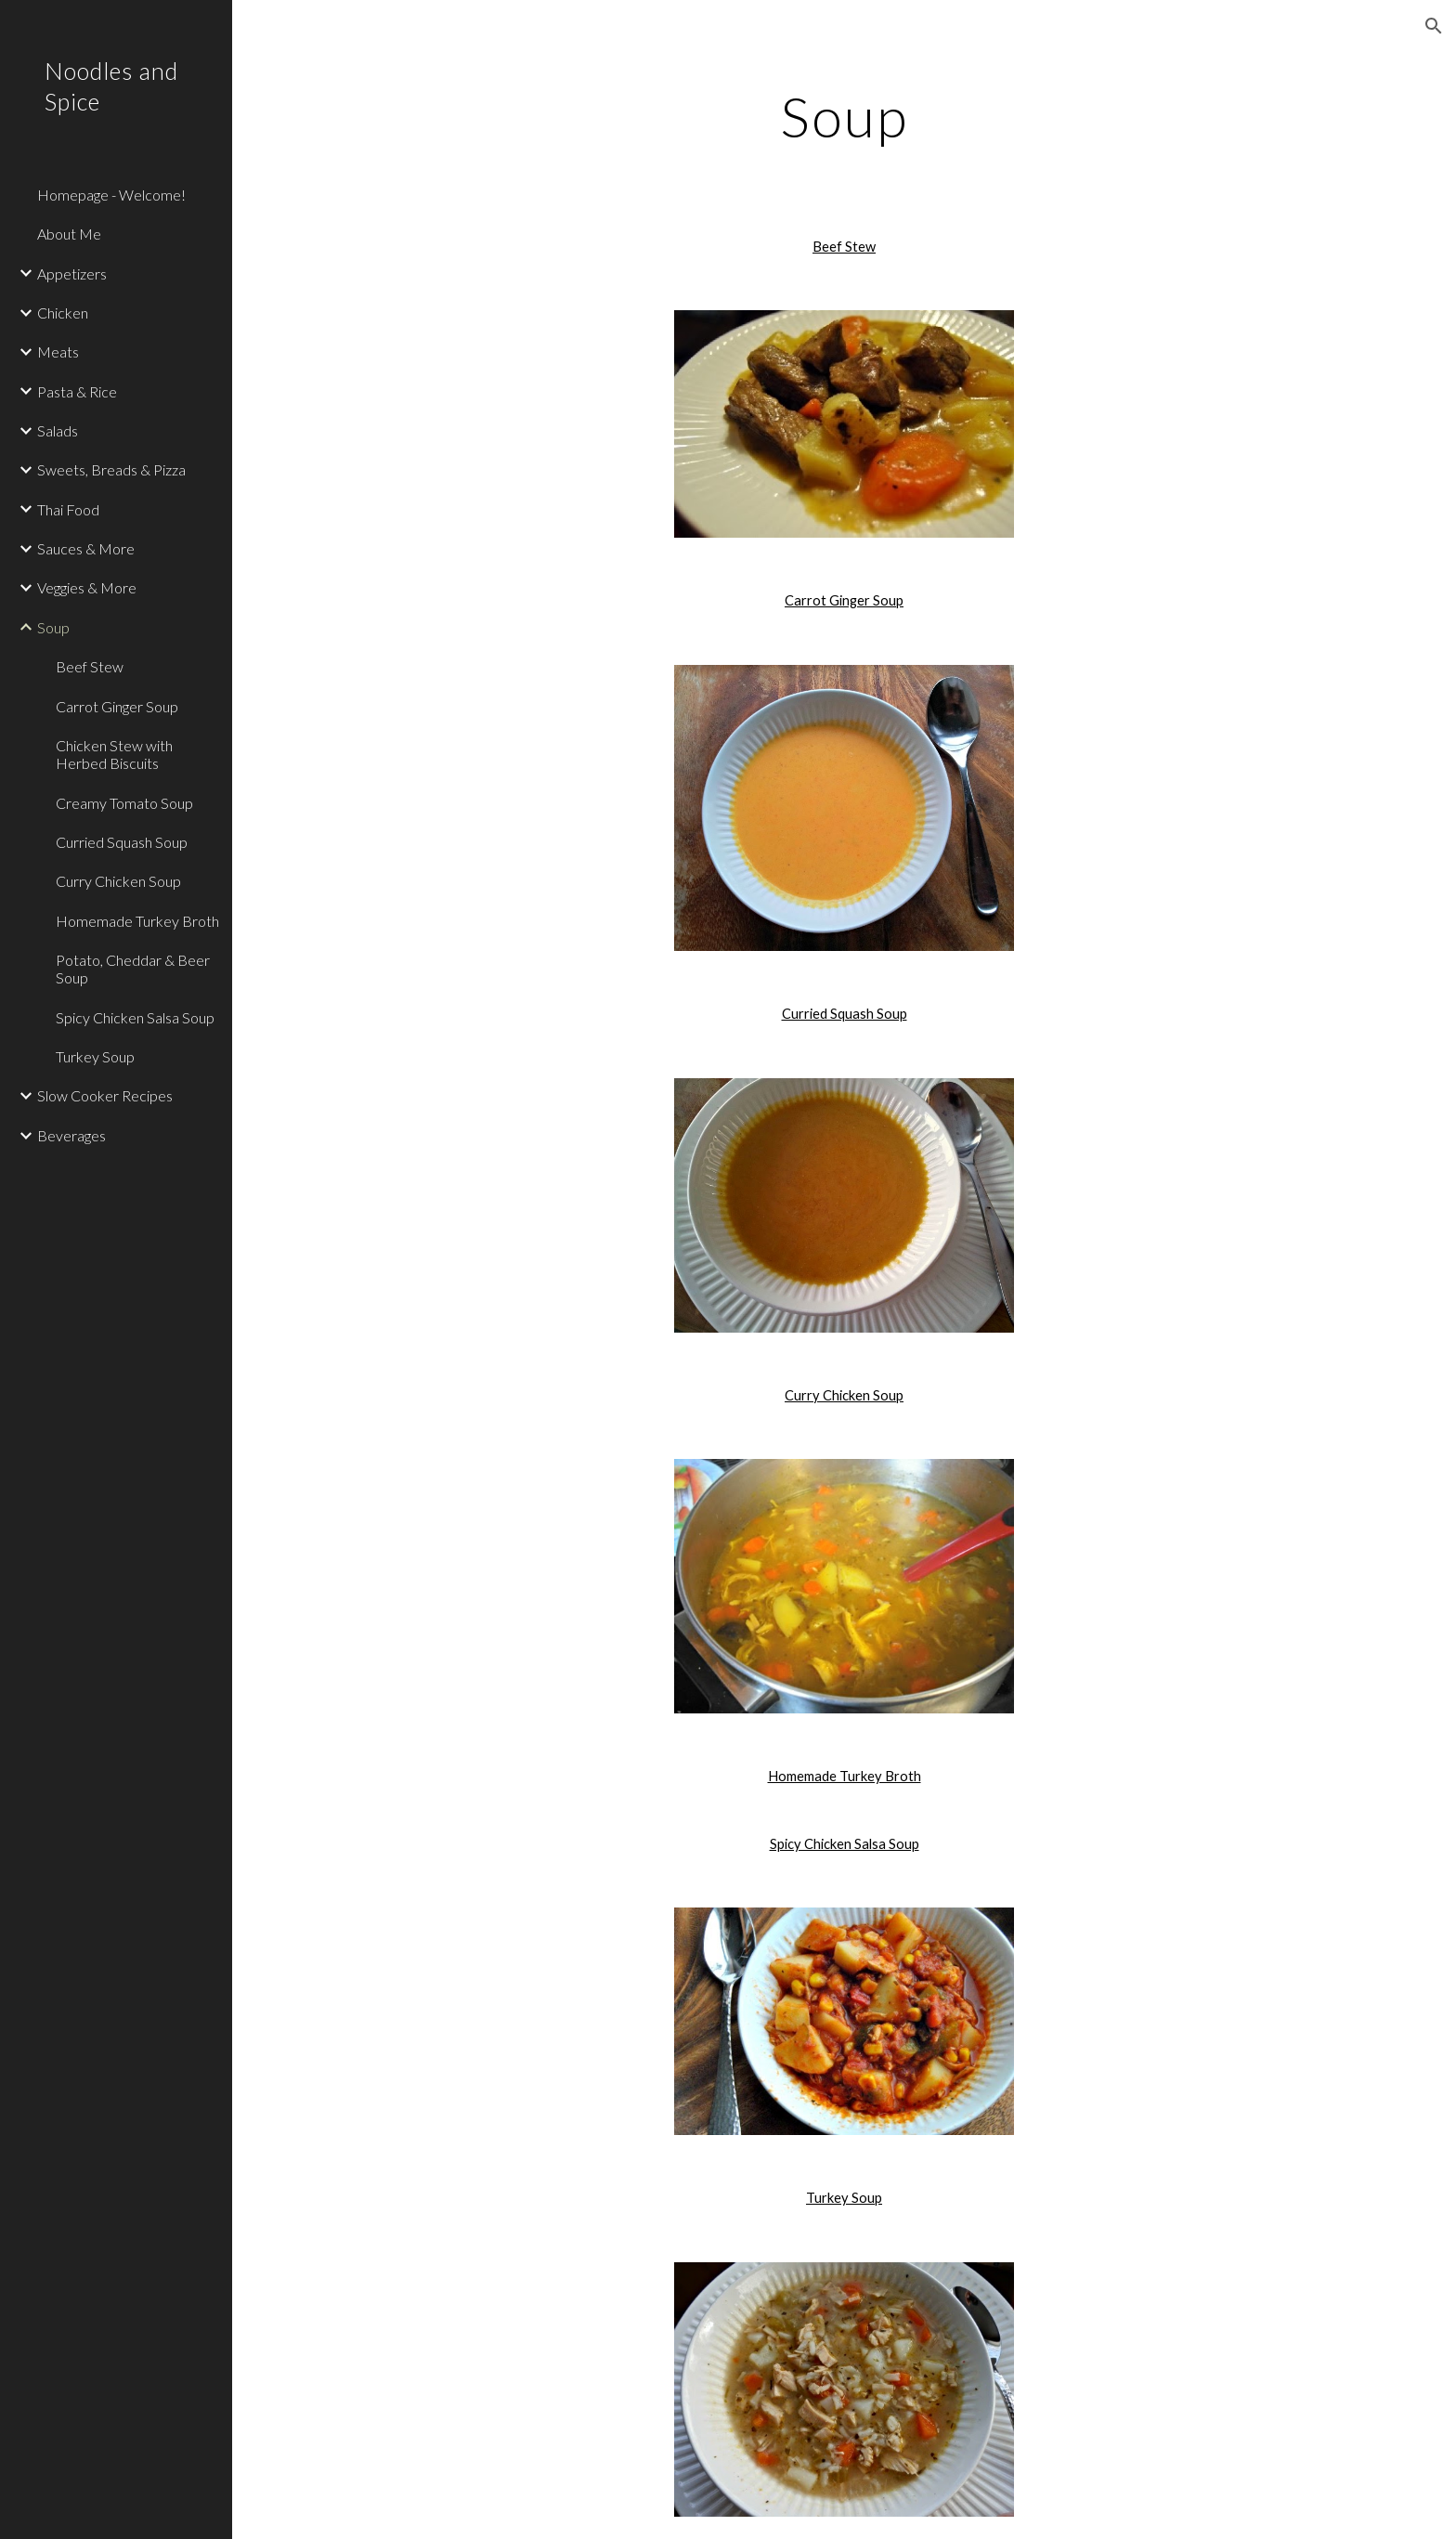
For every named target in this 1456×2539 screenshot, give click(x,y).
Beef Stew (844, 246)
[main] (844, 116)
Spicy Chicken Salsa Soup (844, 1844)
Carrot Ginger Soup (844, 600)
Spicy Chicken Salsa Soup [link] (135, 1017)
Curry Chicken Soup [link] (118, 881)
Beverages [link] (71, 1135)
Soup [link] (53, 627)
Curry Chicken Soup (844, 1395)
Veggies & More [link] (86, 587)
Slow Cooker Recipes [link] (105, 1095)
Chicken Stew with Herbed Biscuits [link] (114, 754)
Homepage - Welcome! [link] (111, 194)
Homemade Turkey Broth (844, 1776)
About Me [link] (69, 233)
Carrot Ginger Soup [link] (117, 706)
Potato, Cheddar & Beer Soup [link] (133, 968)
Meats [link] (58, 351)
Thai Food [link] (68, 509)
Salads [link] (57, 430)
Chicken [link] (62, 312)
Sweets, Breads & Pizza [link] (111, 469)
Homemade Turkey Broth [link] (137, 921)
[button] (1433, 26)
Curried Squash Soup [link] (122, 842)
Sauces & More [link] (86, 548)
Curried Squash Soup (844, 1014)
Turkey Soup (844, 2198)
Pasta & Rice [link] (77, 391)
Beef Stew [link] (90, 666)
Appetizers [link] (72, 273)
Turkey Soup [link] (95, 1056)
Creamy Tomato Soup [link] (124, 803)
